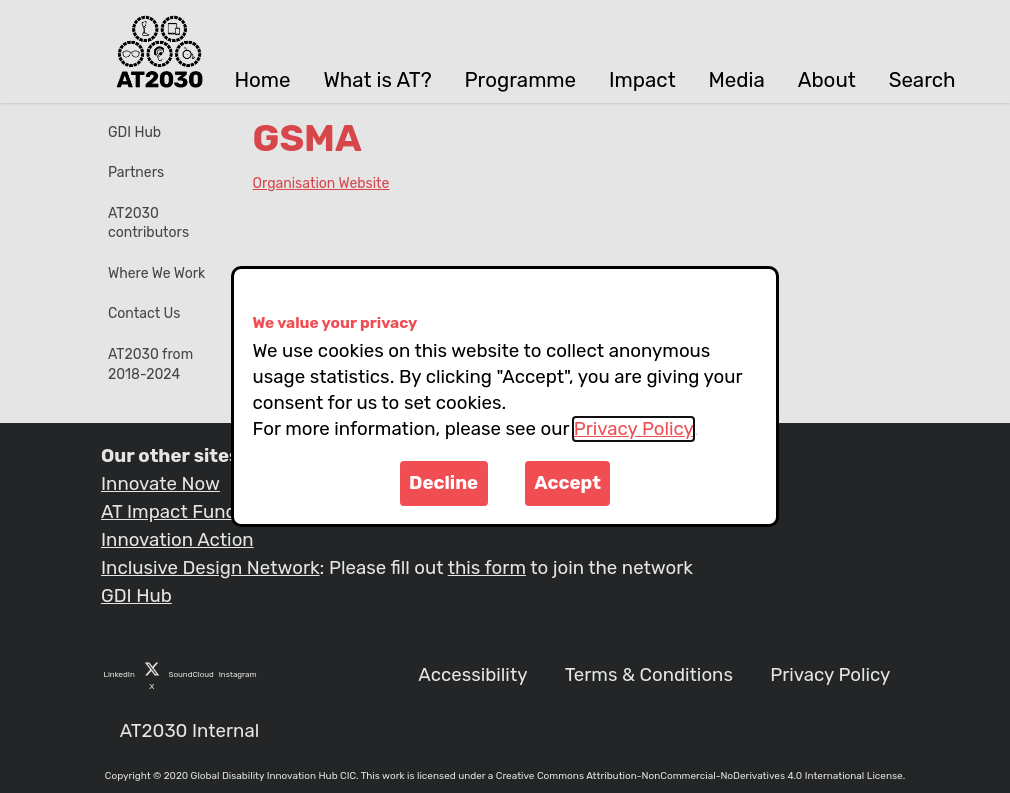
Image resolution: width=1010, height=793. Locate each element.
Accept (567, 483)
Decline (443, 483)
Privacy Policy (633, 429)
